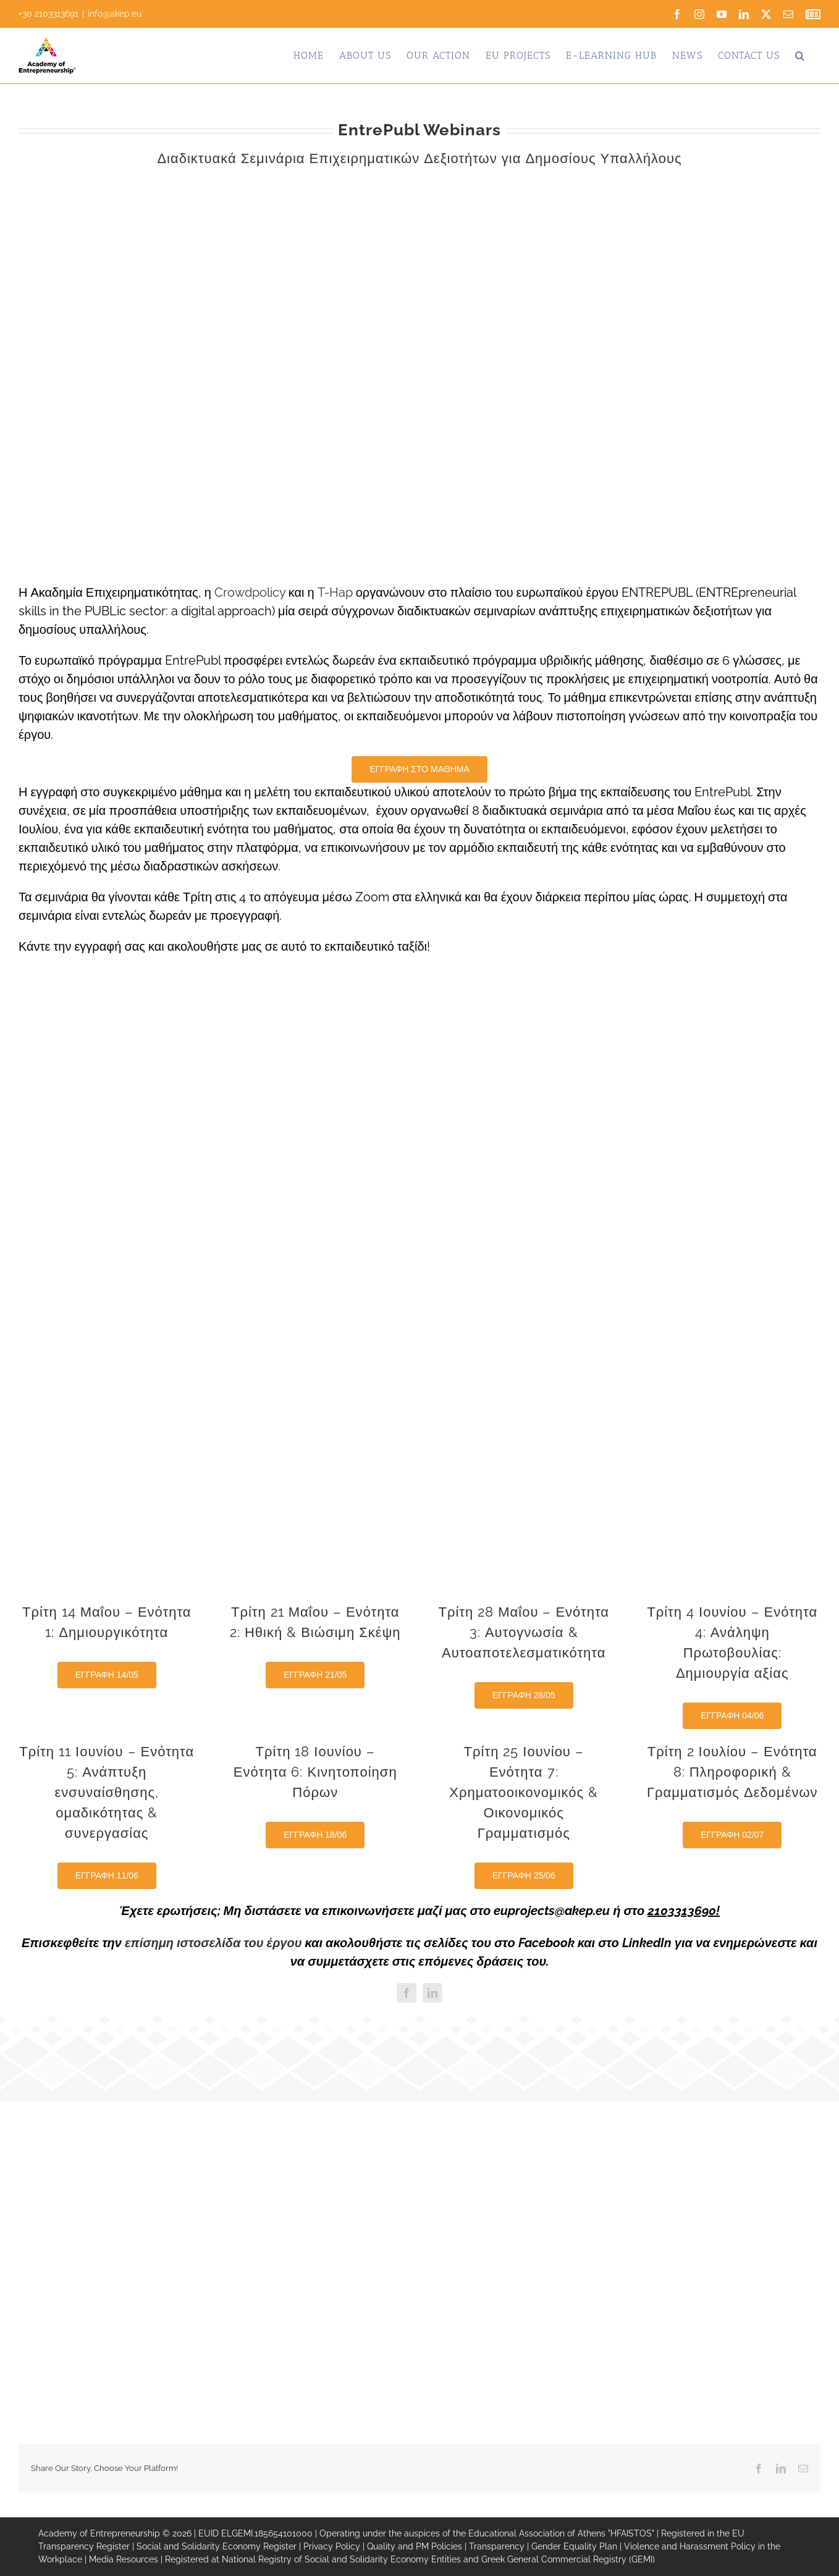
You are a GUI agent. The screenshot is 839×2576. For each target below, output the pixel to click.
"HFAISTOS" (631, 2533)
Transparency (497, 2546)
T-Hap (335, 592)
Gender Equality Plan (574, 2546)
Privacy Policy (331, 2546)
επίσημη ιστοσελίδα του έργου (213, 1942)
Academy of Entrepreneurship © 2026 (115, 2533)
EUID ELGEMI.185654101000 (255, 2533)
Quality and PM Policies (414, 2546)
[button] (800, 55)
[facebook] (406, 1993)
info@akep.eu (114, 14)
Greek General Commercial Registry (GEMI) (568, 2559)
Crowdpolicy (249, 592)
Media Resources (123, 2559)
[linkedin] (432, 1993)
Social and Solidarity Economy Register (217, 2546)
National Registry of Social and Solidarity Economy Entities (341, 2559)
